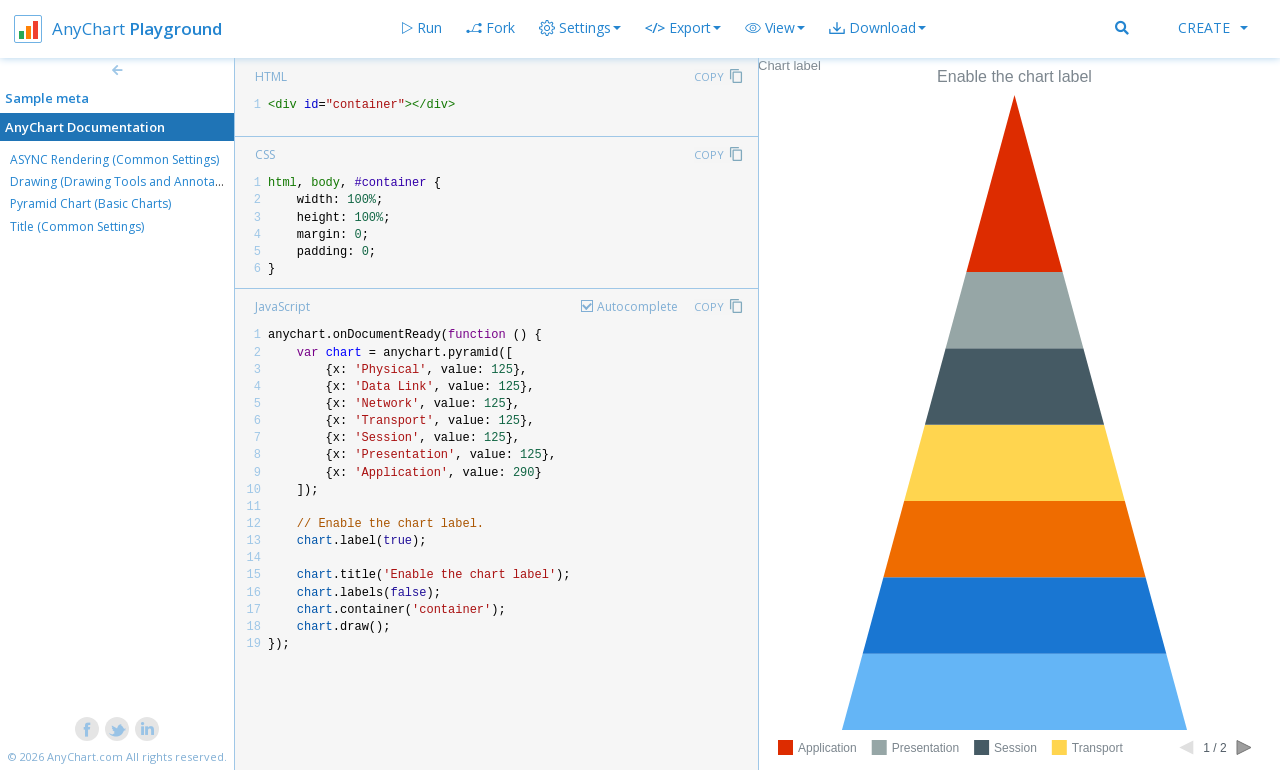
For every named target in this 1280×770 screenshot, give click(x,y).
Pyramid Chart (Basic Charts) (90, 203)
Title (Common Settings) (77, 226)
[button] (775, 28)
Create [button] (1213, 27)
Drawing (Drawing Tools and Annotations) (128, 181)
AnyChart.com (85, 756)
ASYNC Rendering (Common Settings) (114, 159)
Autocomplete (637, 306)
